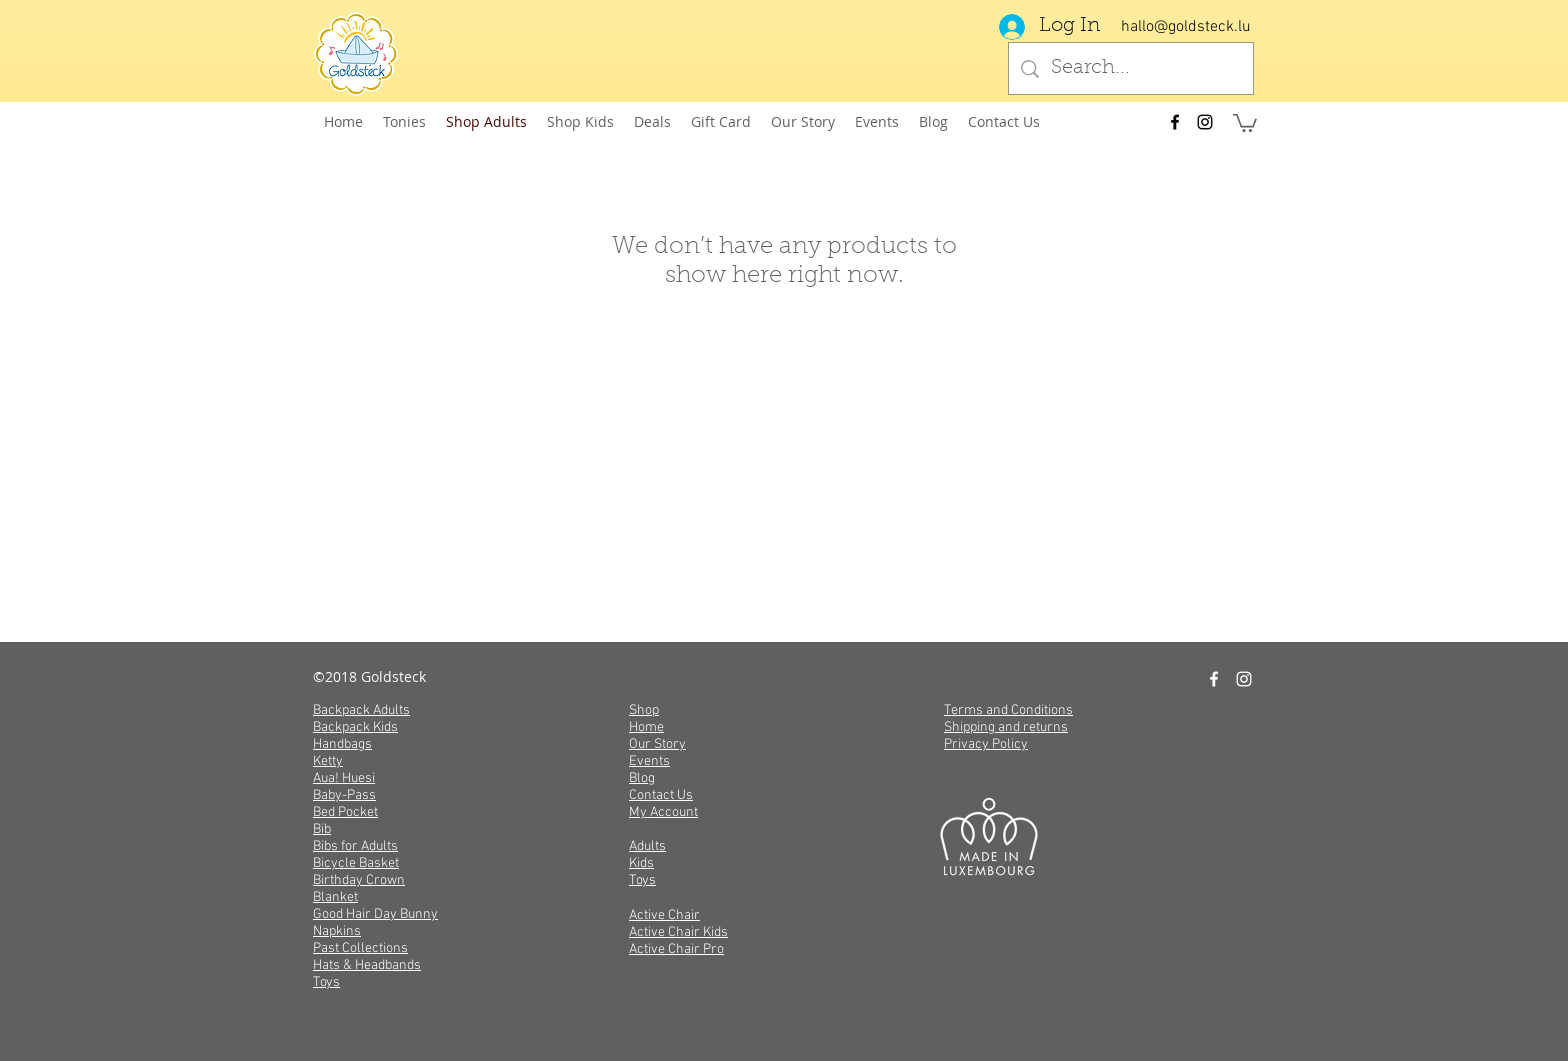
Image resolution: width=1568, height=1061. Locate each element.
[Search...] (1131, 68)
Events (649, 761)
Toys (326, 982)
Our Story (657, 744)
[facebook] (1175, 122)
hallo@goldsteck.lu (1186, 27)
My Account (663, 812)
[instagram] (1205, 122)
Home (646, 727)
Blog (642, 778)
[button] (1245, 122)
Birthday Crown (359, 880)
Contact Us (661, 795)
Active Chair (664, 915)
